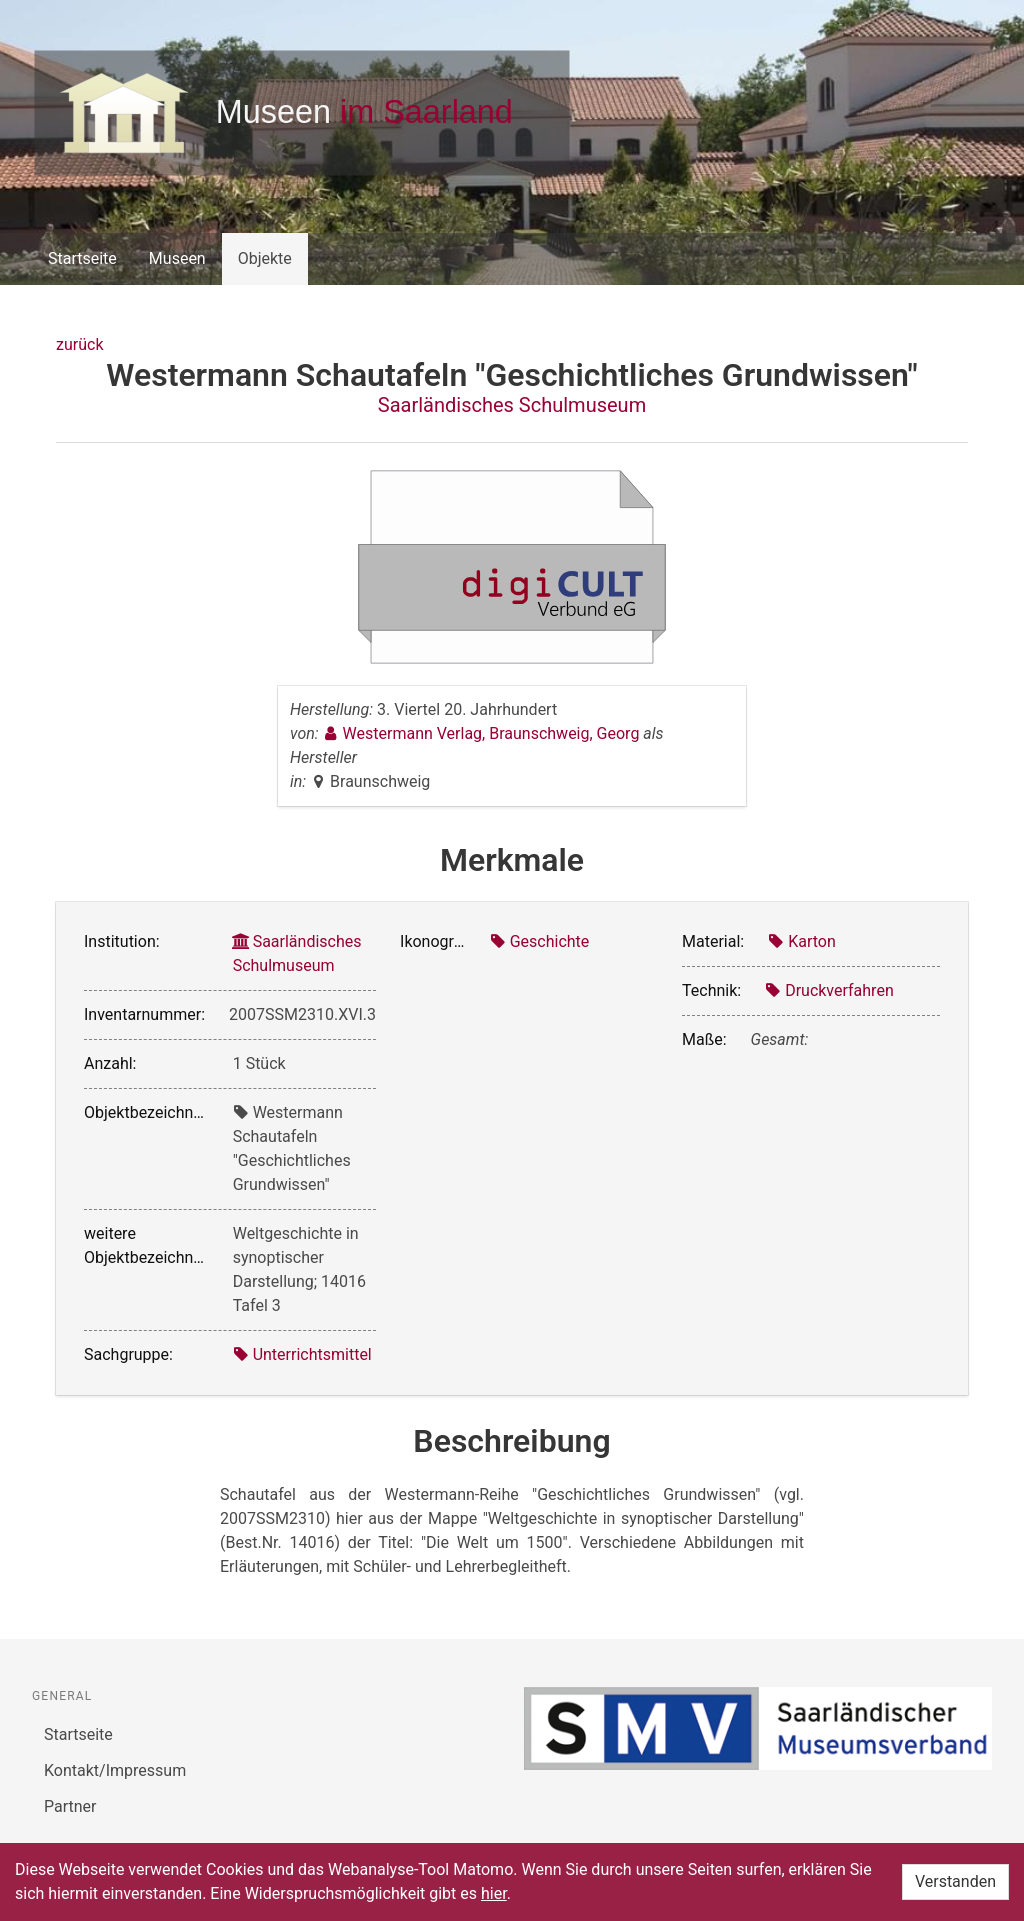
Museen (177, 258)
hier (494, 1893)
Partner (70, 1806)
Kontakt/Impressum (115, 1770)
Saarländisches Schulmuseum (512, 405)
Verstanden (955, 1881)
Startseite (82, 258)
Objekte (265, 258)
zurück (79, 344)
